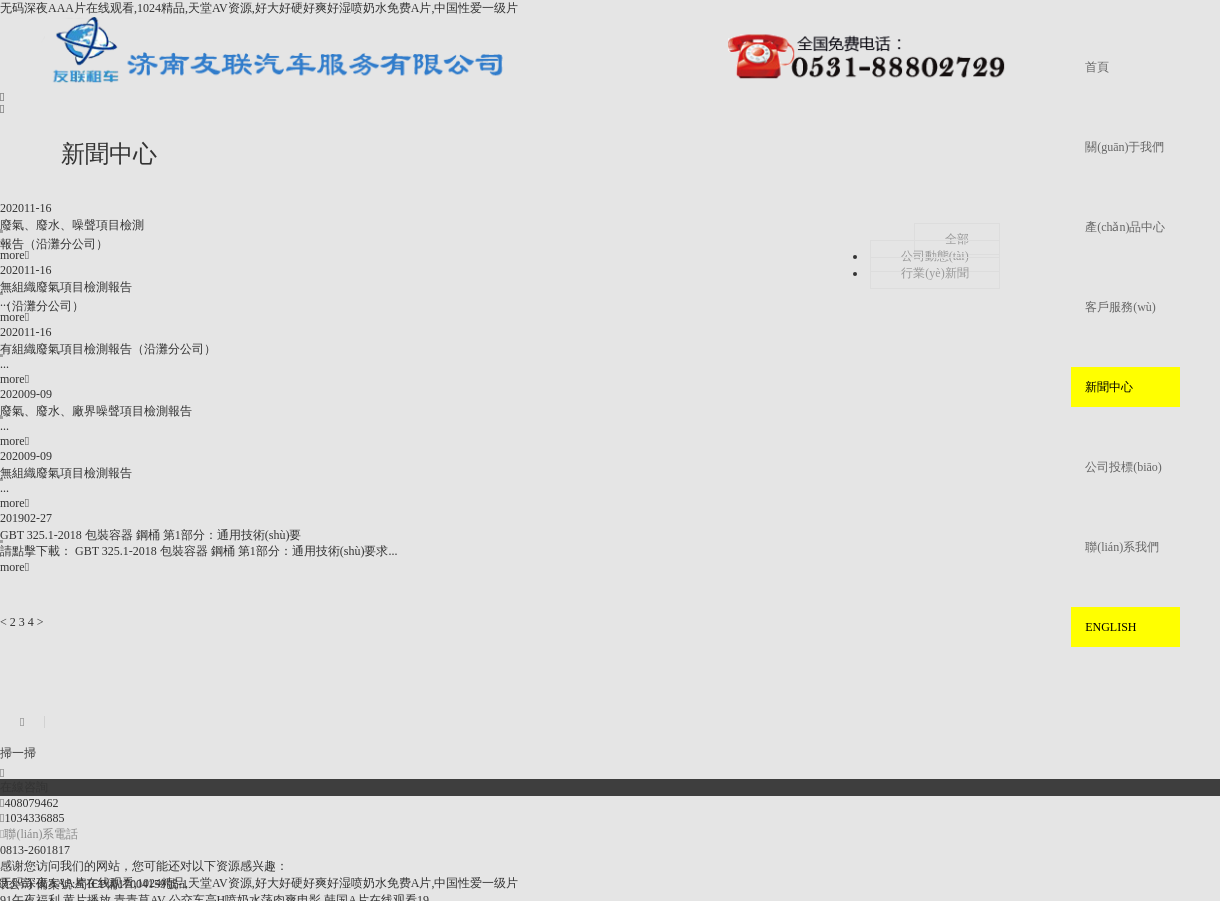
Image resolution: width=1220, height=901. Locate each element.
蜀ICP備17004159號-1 (131, 884)
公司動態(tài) (935, 256)
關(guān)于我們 (1124, 147)
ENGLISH (1110, 627)
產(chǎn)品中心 (1125, 227)
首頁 (1097, 67)
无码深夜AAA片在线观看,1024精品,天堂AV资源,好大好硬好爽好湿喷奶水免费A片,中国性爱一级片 (259, 8)
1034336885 (32, 818)
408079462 (29, 803)
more (14, 255)
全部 (957, 239)
